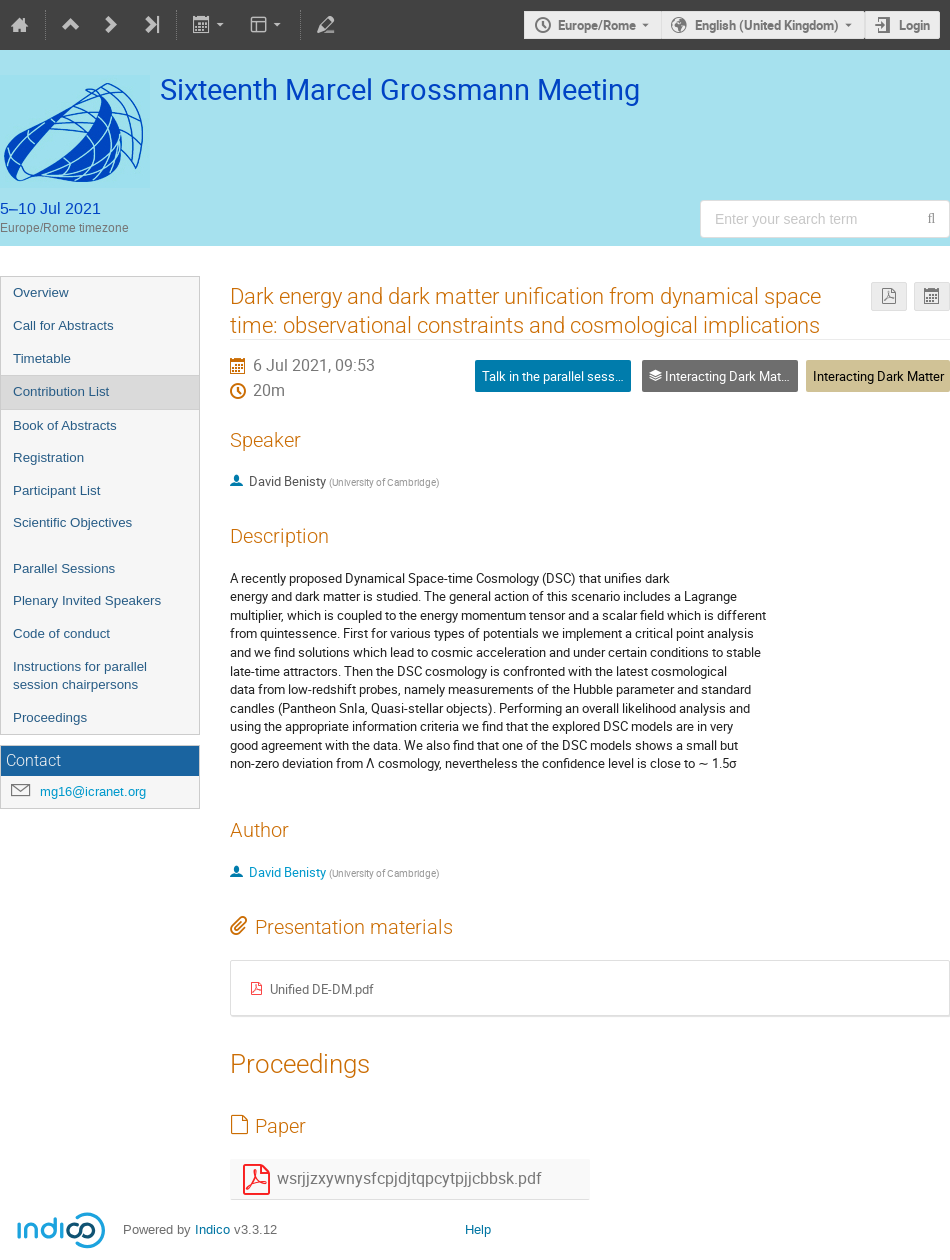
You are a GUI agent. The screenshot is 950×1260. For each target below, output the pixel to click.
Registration (48, 457)
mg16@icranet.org (93, 791)
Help (478, 1229)
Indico (212, 1229)
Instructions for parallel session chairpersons (80, 676)
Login (914, 25)
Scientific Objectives (72, 522)
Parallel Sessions (64, 568)
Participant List (56, 490)
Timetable (42, 358)
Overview (41, 292)
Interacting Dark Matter (878, 376)
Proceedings (50, 717)
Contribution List (61, 391)
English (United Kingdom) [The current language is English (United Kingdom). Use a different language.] (767, 25)
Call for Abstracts (63, 325)
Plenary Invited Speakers (87, 600)
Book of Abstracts (65, 425)
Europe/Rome (597, 25)
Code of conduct (61, 633)
